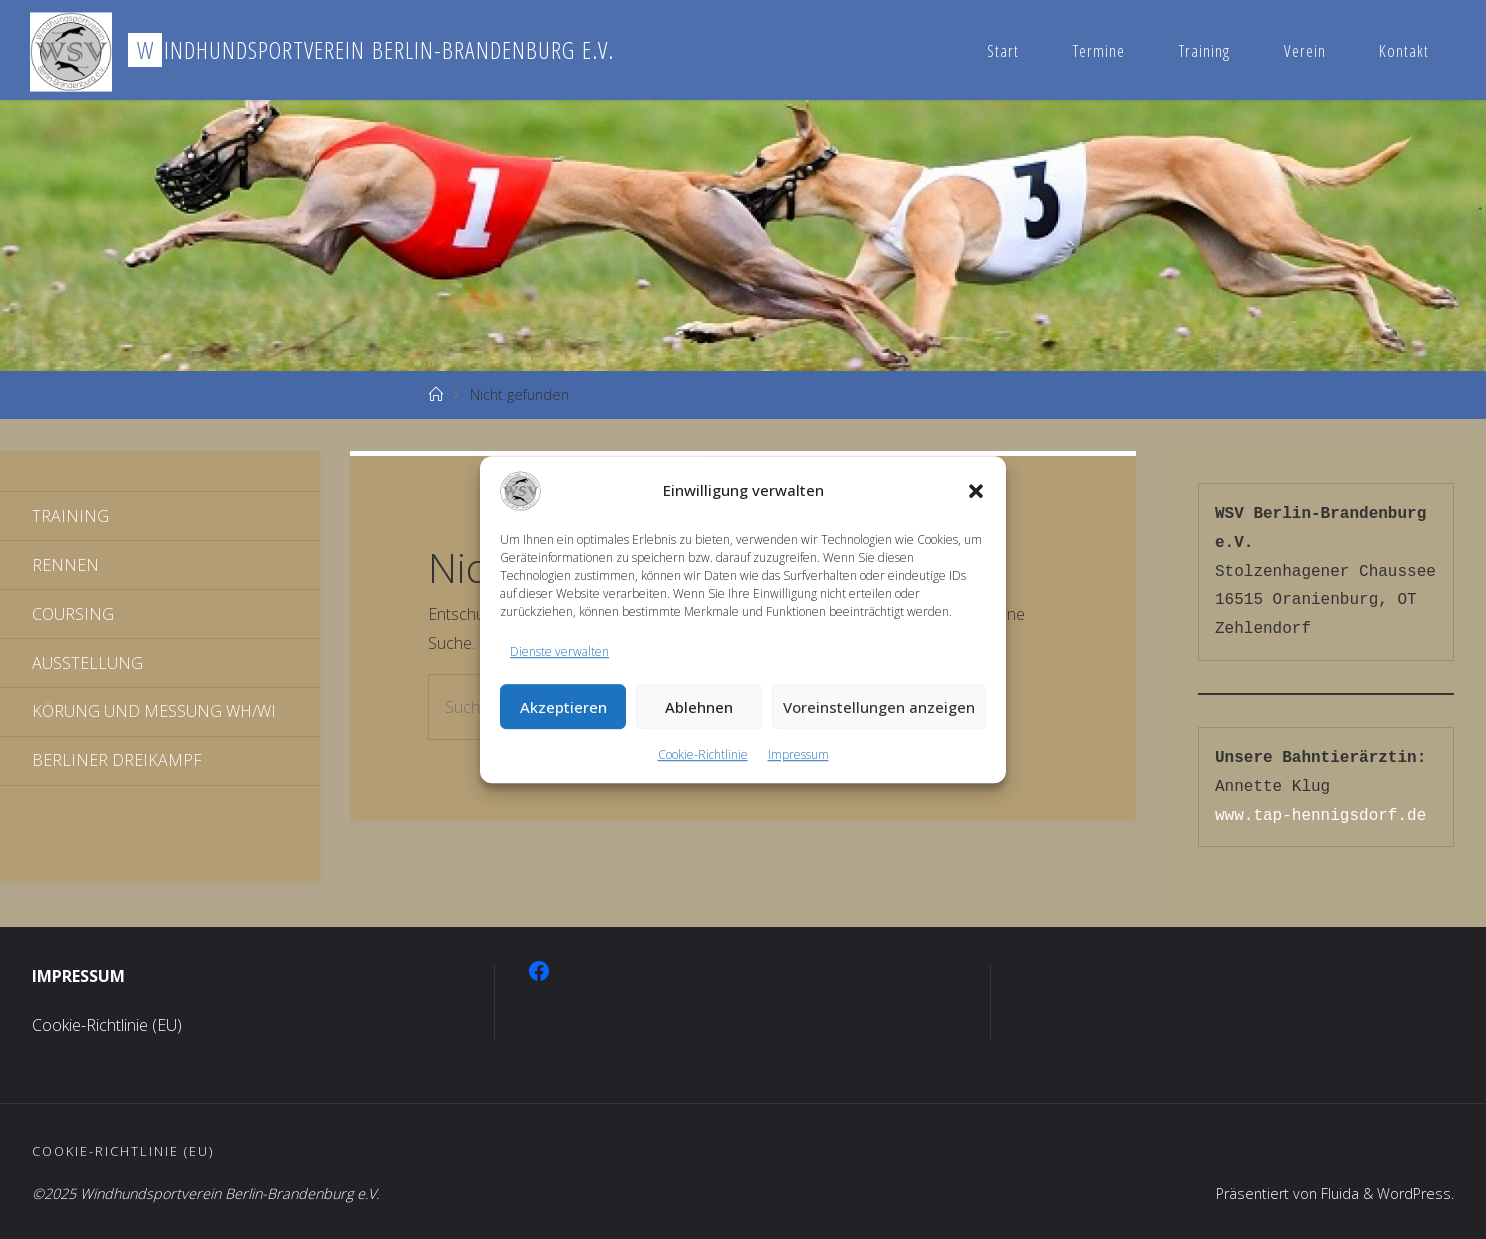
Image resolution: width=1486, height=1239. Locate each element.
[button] (976, 491)
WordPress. (1415, 1193)
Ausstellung (87, 663)
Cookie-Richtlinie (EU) (107, 1025)
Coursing (73, 614)
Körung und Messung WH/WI (154, 711)
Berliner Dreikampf (117, 760)
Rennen (65, 565)
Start (1003, 50)
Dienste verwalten (559, 651)
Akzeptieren (563, 707)
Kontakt (1404, 50)
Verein (1305, 50)
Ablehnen (699, 707)
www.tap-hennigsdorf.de (1320, 816)
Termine (1099, 50)
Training (1204, 50)
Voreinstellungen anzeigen (879, 707)
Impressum (798, 755)
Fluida (1338, 1193)
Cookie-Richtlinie (703, 755)
